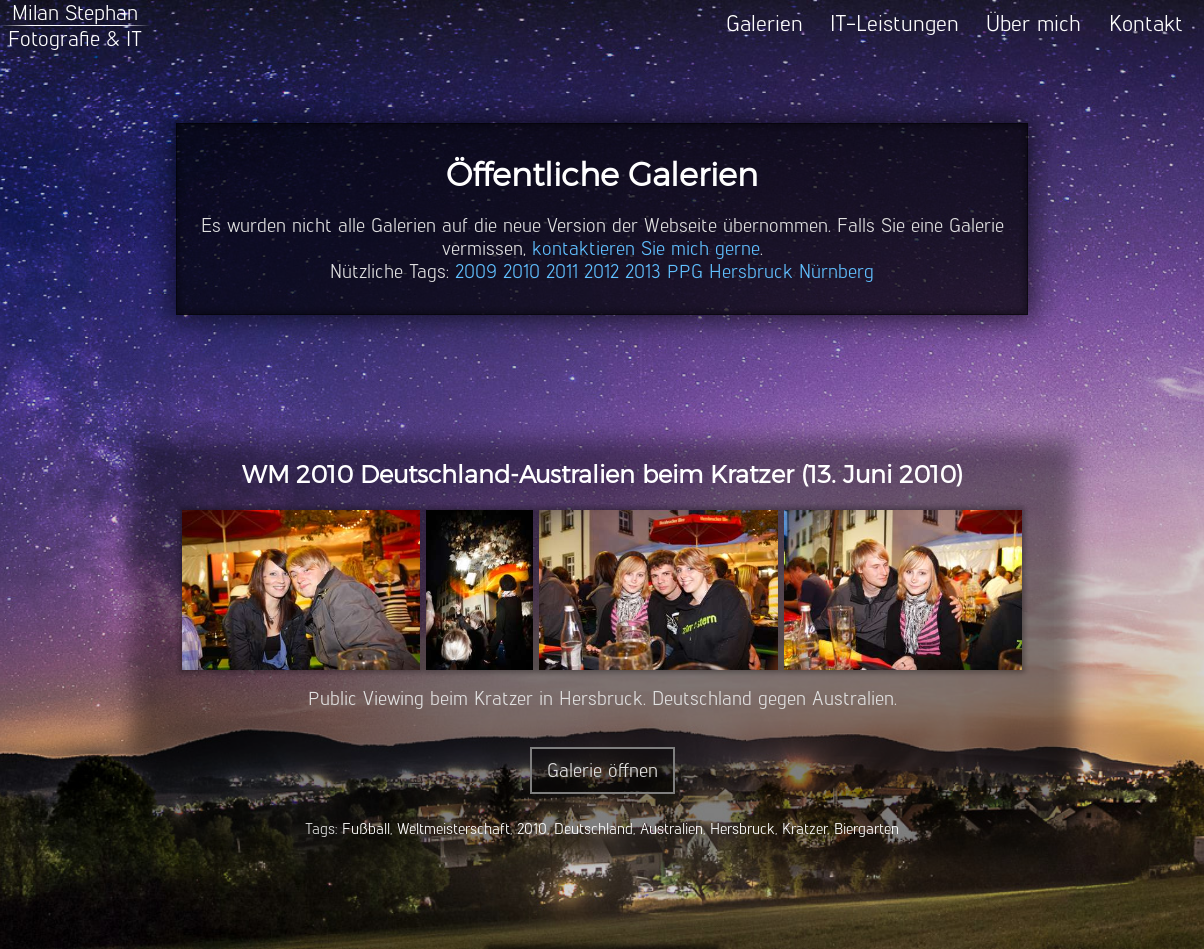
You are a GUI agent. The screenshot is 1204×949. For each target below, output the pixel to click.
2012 (601, 271)
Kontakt (1146, 23)
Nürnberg (836, 271)
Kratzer (804, 828)
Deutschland (593, 828)
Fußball (366, 828)
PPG (685, 271)
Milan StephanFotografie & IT (75, 25)
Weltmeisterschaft (453, 828)
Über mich (1033, 23)
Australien (671, 828)
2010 (521, 271)
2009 (476, 271)
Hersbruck (751, 271)
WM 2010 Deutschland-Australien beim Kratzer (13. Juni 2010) (602, 474)
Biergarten (866, 828)
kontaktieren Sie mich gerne (646, 248)
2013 (643, 271)
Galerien (764, 23)
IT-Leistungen (894, 23)
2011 (562, 271)
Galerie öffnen (602, 770)
